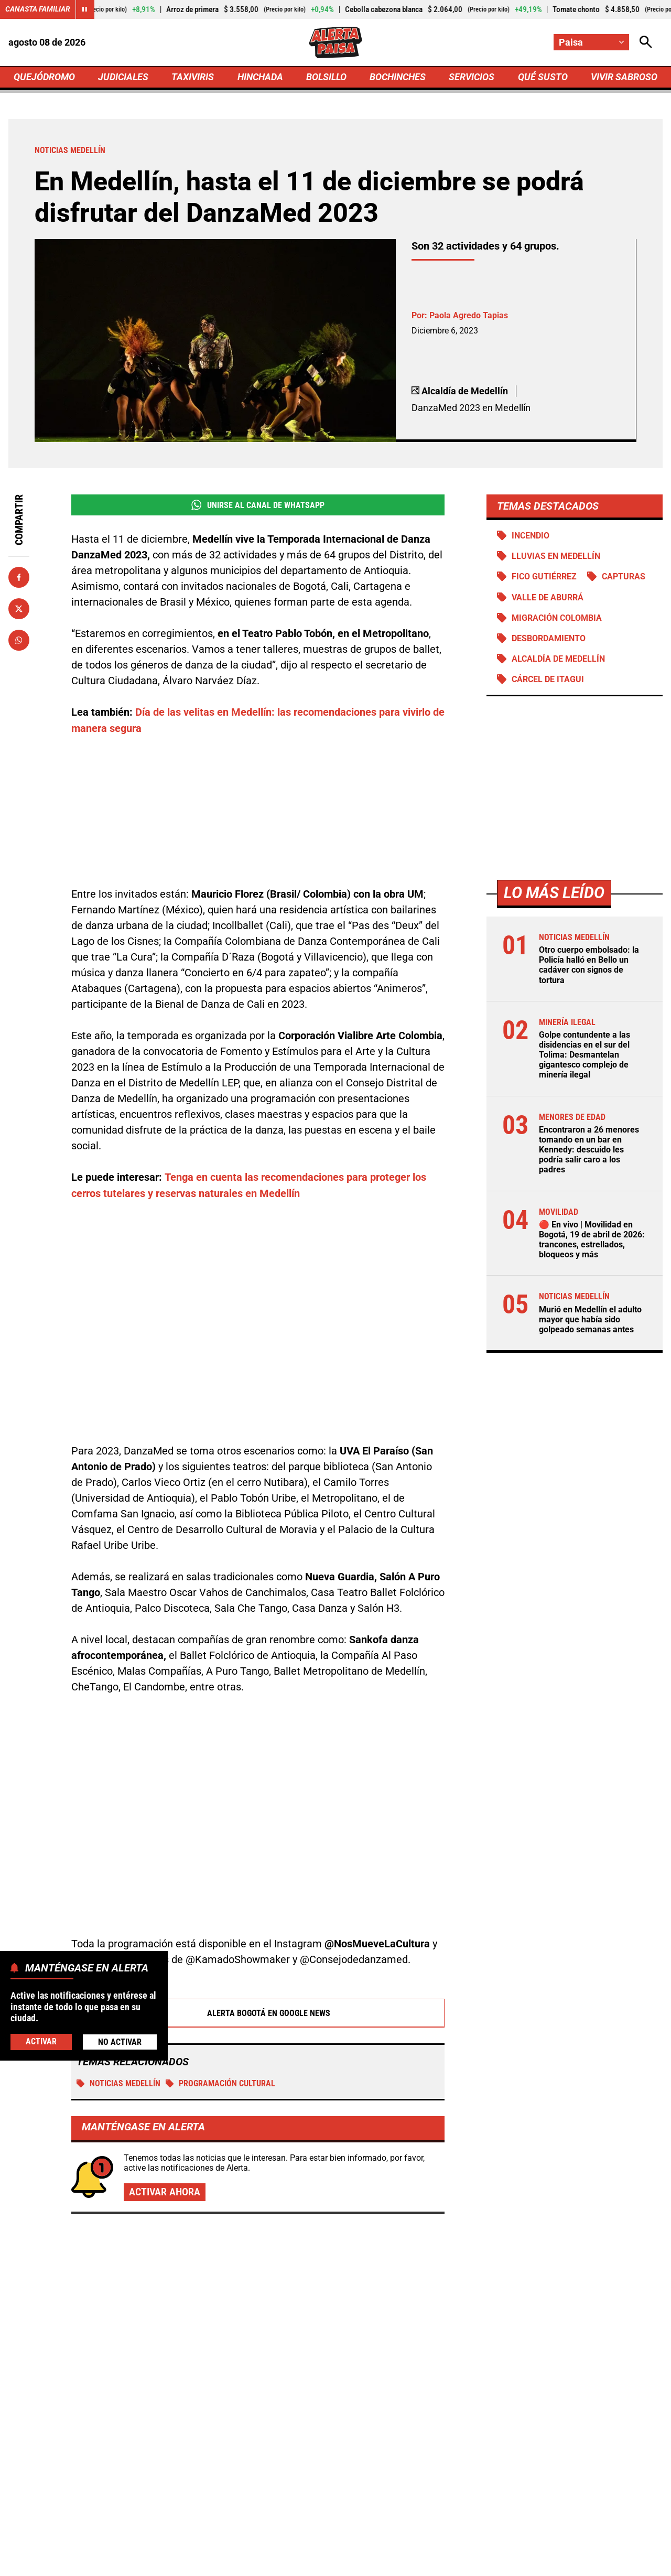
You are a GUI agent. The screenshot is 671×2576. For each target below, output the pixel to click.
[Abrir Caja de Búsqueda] (646, 42)
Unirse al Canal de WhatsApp (257, 505)
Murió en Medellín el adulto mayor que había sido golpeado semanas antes (590, 1320)
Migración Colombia (557, 618)
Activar (41, 2041)
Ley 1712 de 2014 (628, 2562)
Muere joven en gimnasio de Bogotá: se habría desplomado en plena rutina (547, 2220)
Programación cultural (220, 1964)
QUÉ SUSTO (543, 76)
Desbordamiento (549, 638)
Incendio (530, 536)
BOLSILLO (326, 76)
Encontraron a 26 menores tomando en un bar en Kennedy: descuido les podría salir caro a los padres (589, 1150)
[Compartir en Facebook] (18, 577)
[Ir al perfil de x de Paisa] (333, 2473)
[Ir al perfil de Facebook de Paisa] (298, 2473)
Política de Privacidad (229, 2562)
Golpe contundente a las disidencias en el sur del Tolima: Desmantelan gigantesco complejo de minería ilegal (584, 1055)
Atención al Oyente (321, 2562)
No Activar (120, 2042)
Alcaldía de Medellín (558, 659)
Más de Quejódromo (106, 2161)
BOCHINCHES (398, 76)
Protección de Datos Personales (431, 2562)
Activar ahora (164, 2073)
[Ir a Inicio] (335, 42)
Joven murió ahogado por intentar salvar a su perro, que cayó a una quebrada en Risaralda (553, 2320)
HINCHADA (260, 76)
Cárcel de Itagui (548, 680)
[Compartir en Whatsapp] (18, 640)
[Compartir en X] (18, 608)
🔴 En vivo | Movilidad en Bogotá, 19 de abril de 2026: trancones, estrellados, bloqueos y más (592, 1240)
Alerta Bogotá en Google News (258, 1893)
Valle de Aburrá (547, 597)
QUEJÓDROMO (44, 76)
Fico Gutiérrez (544, 577)
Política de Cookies (542, 2562)
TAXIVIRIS (192, 76)
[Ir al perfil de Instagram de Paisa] (369, 2473)
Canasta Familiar (37, 9)
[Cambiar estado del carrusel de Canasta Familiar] (84, 9)
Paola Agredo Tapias (468, 315)
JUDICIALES (123, 76)
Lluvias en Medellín (556, 557)
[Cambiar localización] (591, 42)
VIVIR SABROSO (624, 76)
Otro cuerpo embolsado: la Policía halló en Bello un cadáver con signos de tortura (589, 965)
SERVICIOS (471, 76)
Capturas (623, 577)
